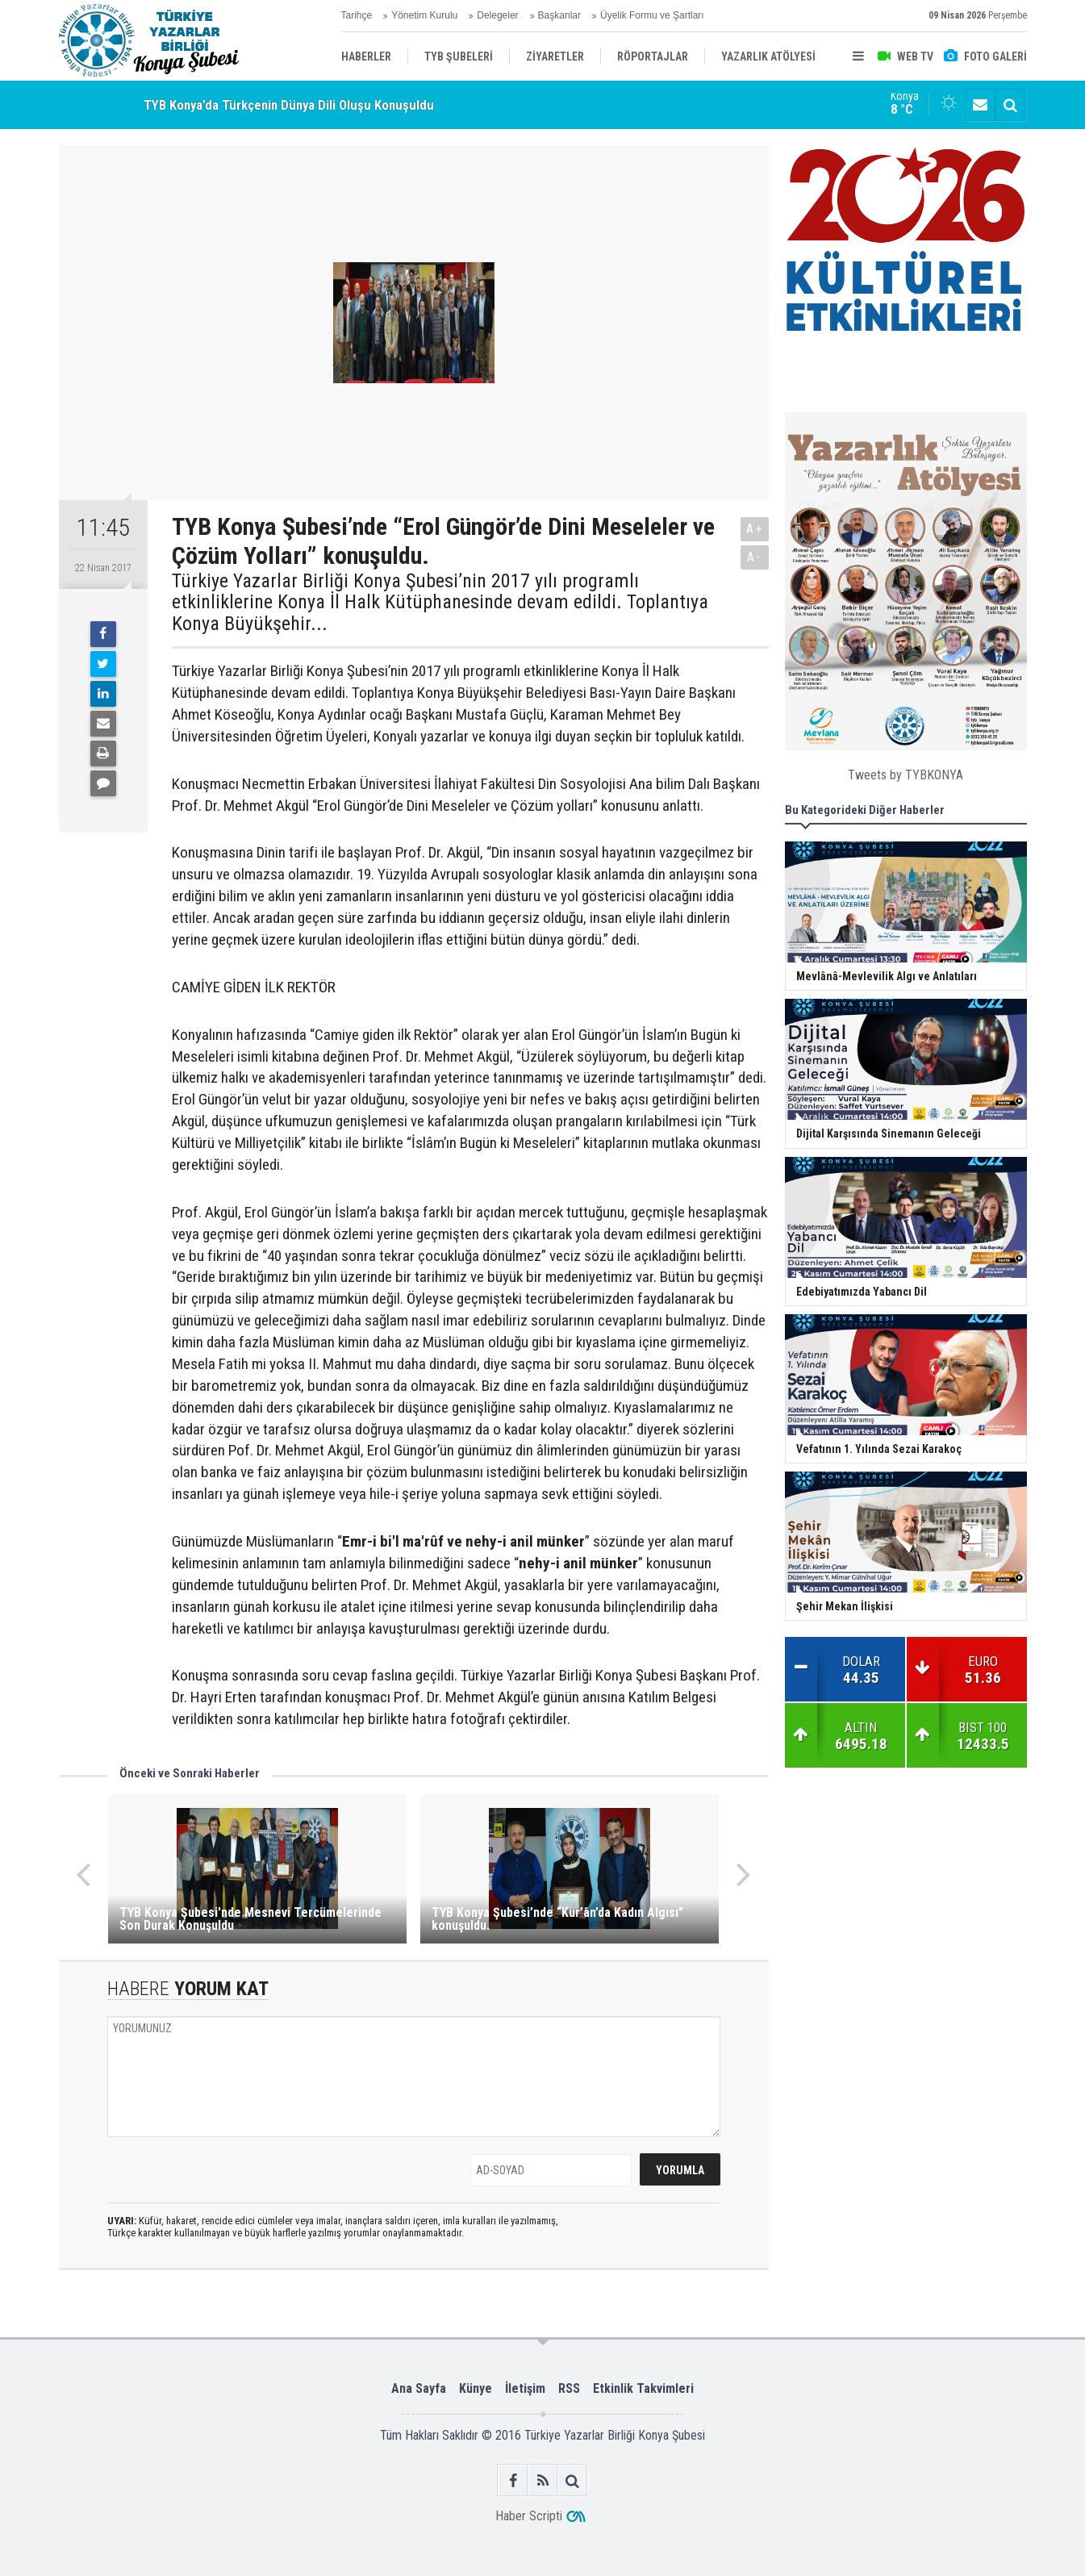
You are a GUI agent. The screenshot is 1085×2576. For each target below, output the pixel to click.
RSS (569, 2388)
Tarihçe (357, 15)
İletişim (525, 2388)
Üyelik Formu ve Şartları (652, 15)
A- (754, 557)
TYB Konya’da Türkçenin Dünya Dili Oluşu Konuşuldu (289, 105)
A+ (754, 528)
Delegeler (497, 15)
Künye (475, 2388)
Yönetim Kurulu (424, 15)
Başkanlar (559, 15)
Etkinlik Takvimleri (643, 2388)
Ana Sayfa (418, 2388)
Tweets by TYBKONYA (905, 775)
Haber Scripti (528, 2516)
